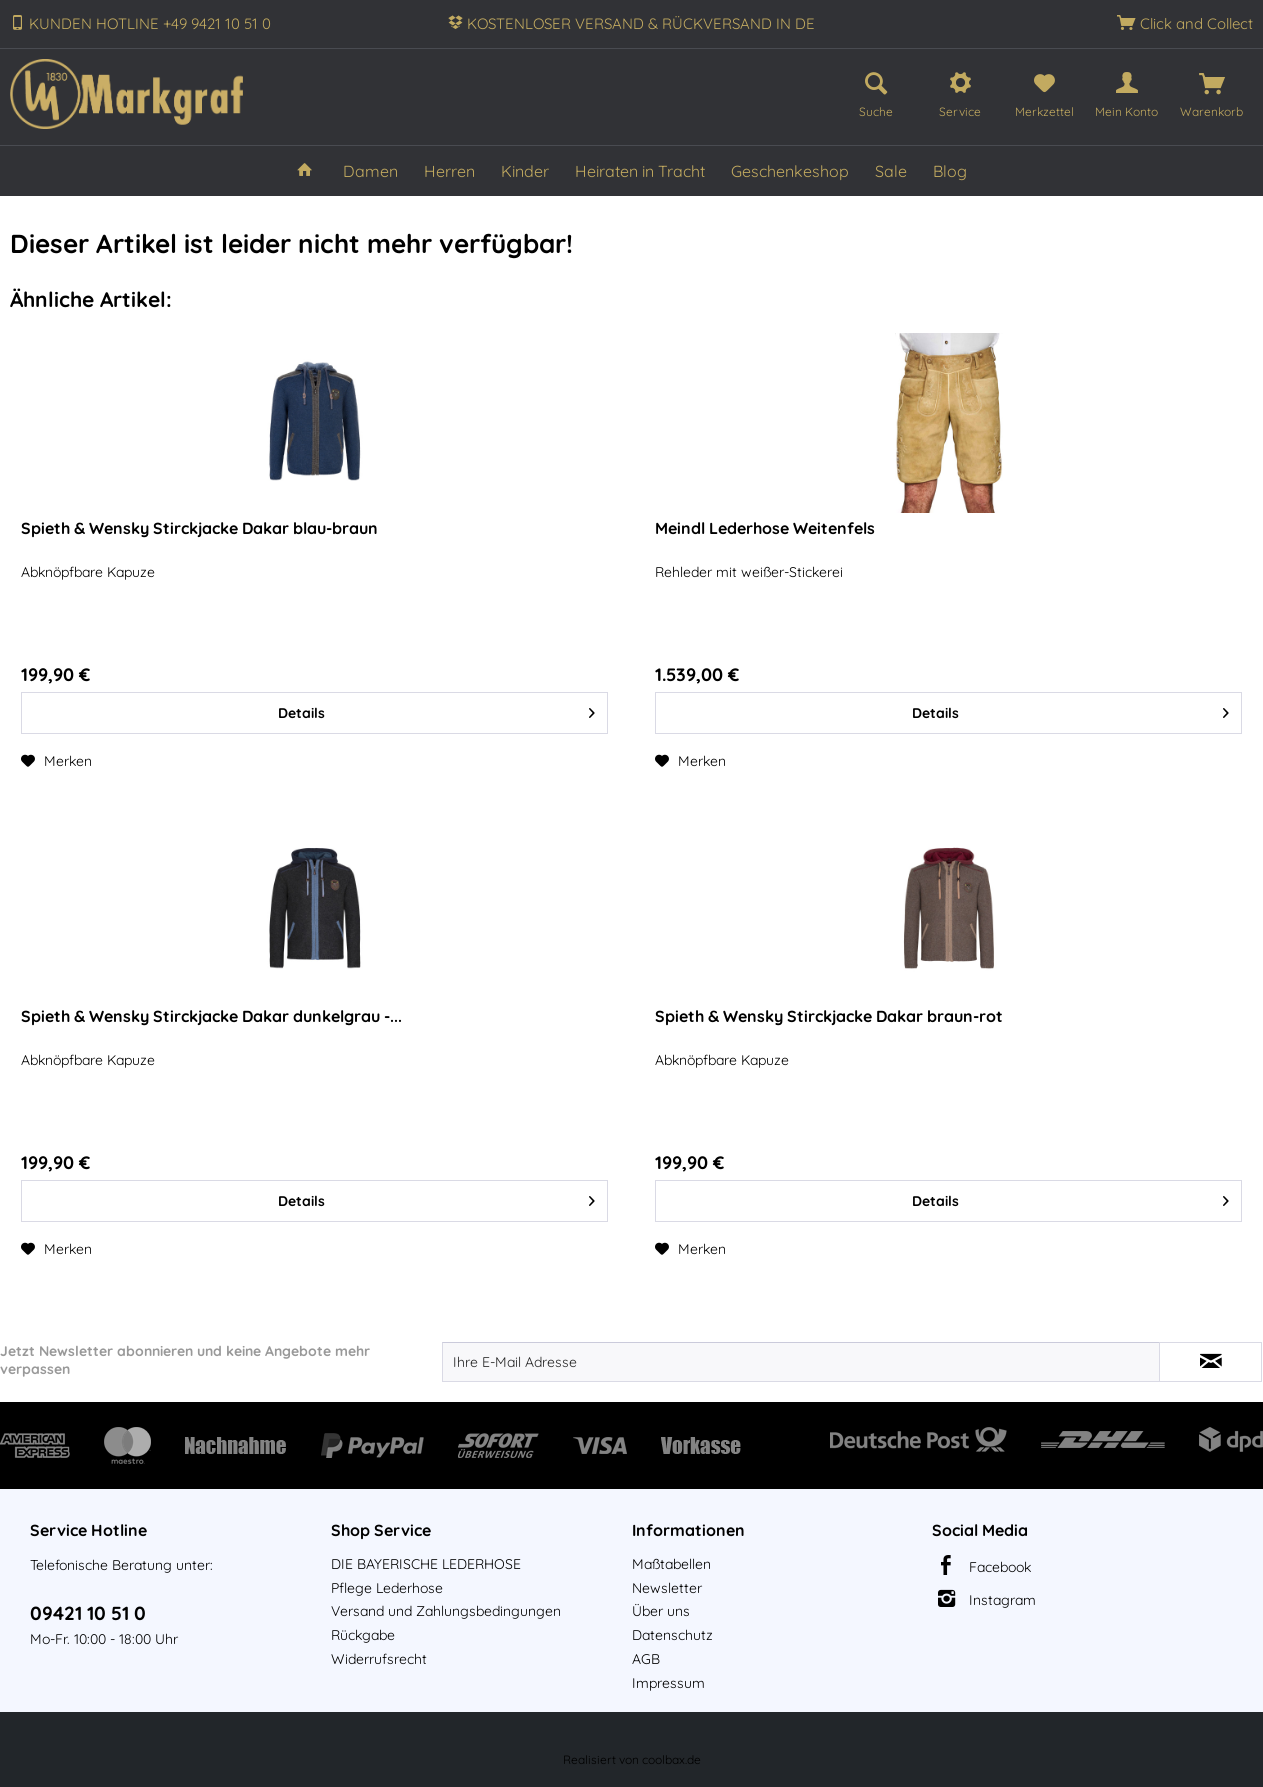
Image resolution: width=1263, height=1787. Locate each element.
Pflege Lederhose (387, 1588)
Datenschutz (672, 1635)
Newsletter (667, 1588)
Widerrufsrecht (379, 1659)
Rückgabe (363, 1635)
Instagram (1002, 1600)
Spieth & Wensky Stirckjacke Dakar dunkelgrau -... (211, 1016)
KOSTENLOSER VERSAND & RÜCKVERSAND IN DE (641, 23)
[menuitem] (876, 91)
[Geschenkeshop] (790, 171)
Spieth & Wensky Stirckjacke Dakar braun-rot (829, 1016)
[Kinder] (525, 171)
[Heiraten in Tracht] (640, 171)
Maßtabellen (671, 1564)
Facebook (1000, 1567)
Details (436, 709)
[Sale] (891, 171)
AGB (646, 1659)
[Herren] (449, 171)
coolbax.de (671, 1759)
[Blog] (950, 171)
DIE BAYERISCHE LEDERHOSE (426, 1564)
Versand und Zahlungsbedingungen (446, 1611)
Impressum (668, 1683)
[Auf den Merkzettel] (56, 761)
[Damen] (370, 171)
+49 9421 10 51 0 (217, 23)
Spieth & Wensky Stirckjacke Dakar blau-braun (199, 528)
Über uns (661, 1611)
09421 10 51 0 (88, 1613)
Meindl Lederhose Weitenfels (765, 528)
